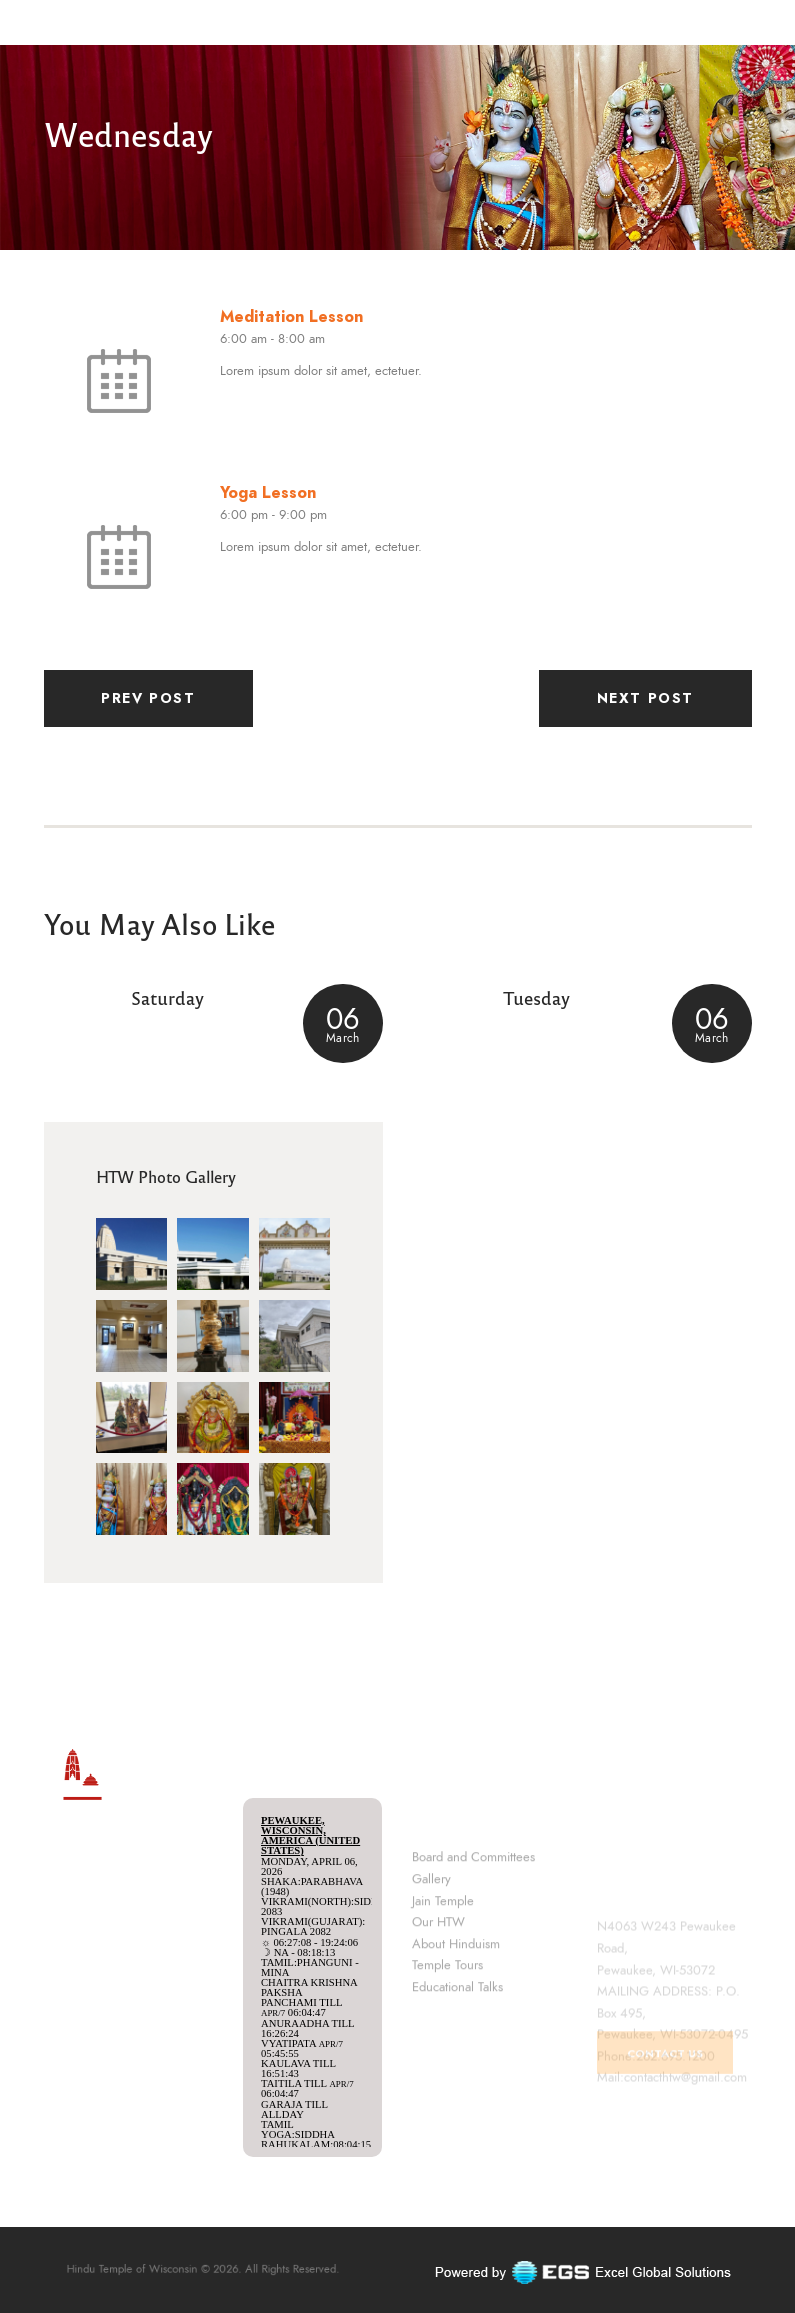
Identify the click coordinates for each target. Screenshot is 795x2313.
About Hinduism (456, 2040)
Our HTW (438, 2019)
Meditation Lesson (291, 316)
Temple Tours (447, 2062)
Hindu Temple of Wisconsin (169, 2270)
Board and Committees (473, 1954)
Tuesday (536, 997)
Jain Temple (443, 1997)
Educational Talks (457, 2083)
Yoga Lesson (268, 492)
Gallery (431, 1975)
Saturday (167, 997)
